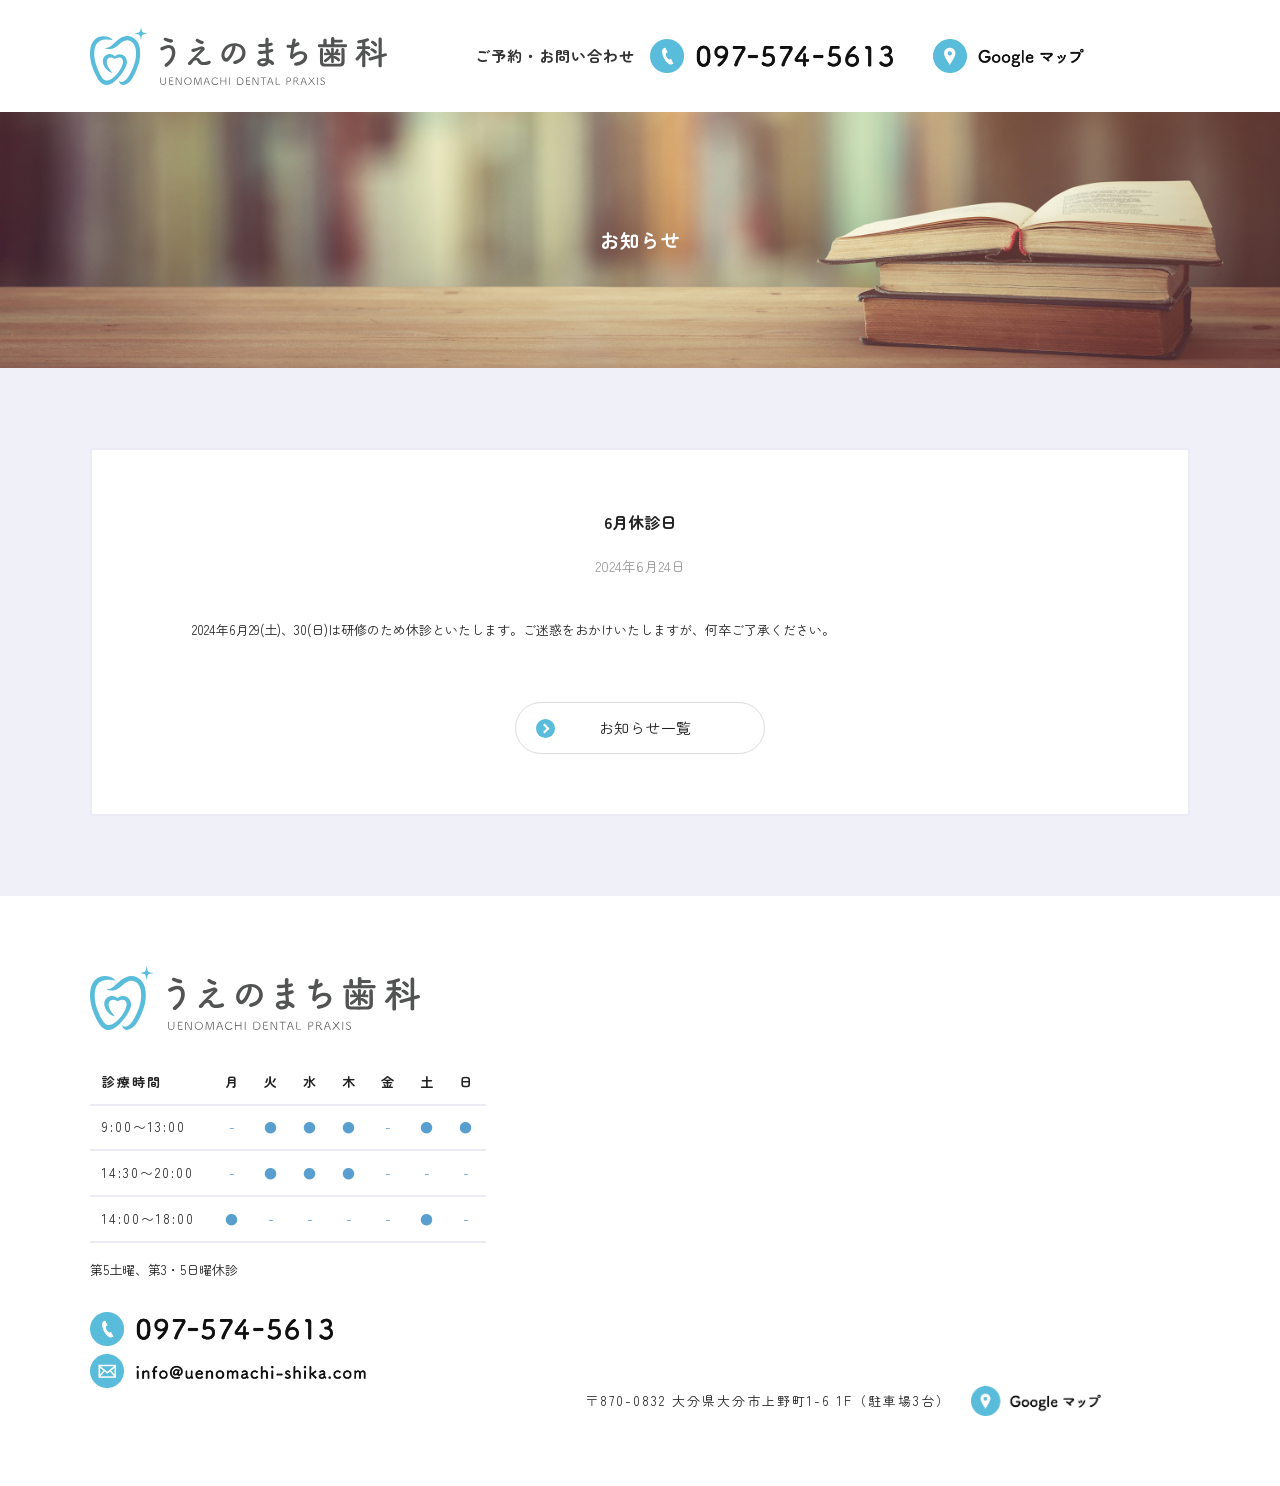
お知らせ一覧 (645, 727)
